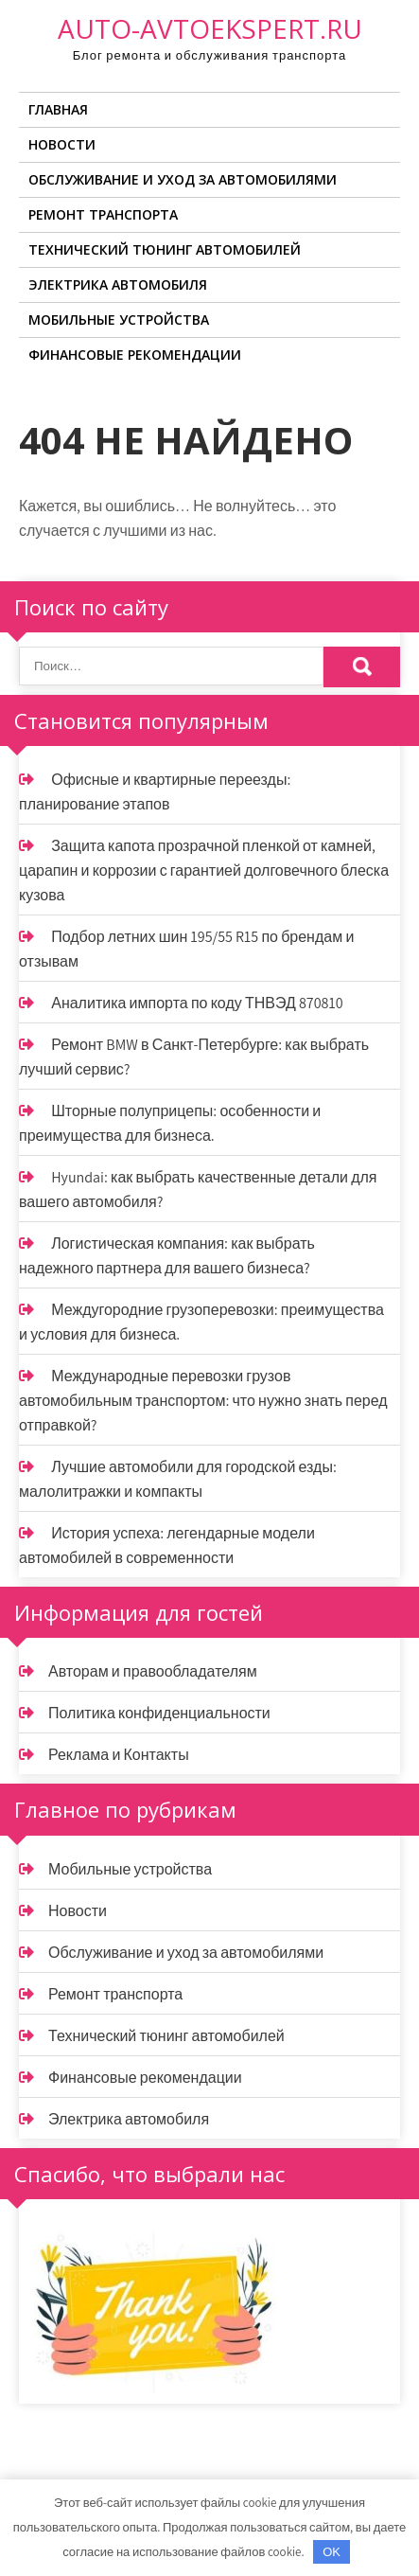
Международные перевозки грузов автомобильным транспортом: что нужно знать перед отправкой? (203, 1400)
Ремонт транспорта (103, 214)
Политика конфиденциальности (159, 1713)
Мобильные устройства (118, 320)
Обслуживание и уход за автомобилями (182, 179)
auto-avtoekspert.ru (210, 28)
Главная (58, 109)
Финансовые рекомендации (134, 355)
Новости (62, 144)
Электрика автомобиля (117, 284)
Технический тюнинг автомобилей (164, 249)
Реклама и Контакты (118, 1755)
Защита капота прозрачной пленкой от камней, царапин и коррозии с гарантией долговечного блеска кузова (204, 870)
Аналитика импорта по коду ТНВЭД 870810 (196, 1003)
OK (331, 2552)
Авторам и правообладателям (152, 1671)
